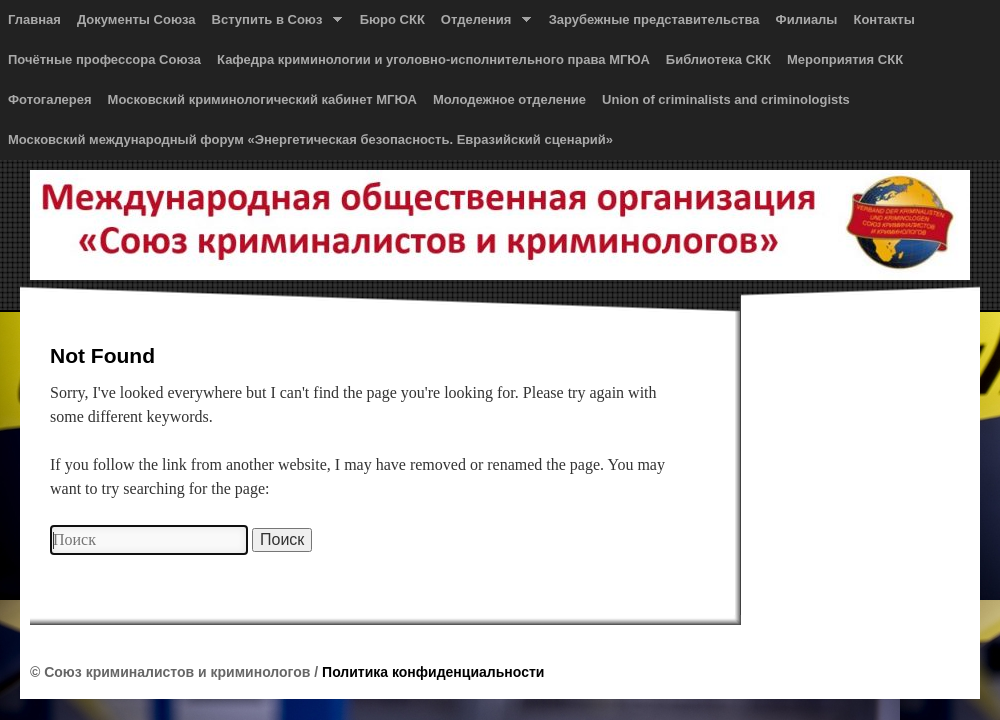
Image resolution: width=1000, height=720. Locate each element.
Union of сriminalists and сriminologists (726, 99)
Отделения (482, 24)
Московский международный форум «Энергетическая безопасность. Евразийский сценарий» (310, 139)
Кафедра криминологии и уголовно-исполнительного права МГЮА (433, 59)
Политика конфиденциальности (433, 672)
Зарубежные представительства (654, 19)
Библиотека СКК (718, 59)
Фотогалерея (50, 99)
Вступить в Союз (273, 24)
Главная (34, 19)
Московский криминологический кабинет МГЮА (262, 99)
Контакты (883, 19)
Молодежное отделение (509, 99)
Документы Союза (136, 19)
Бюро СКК (392, 19)
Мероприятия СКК (845, 59)
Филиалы (807, 19)
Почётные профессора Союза (104, 59)
